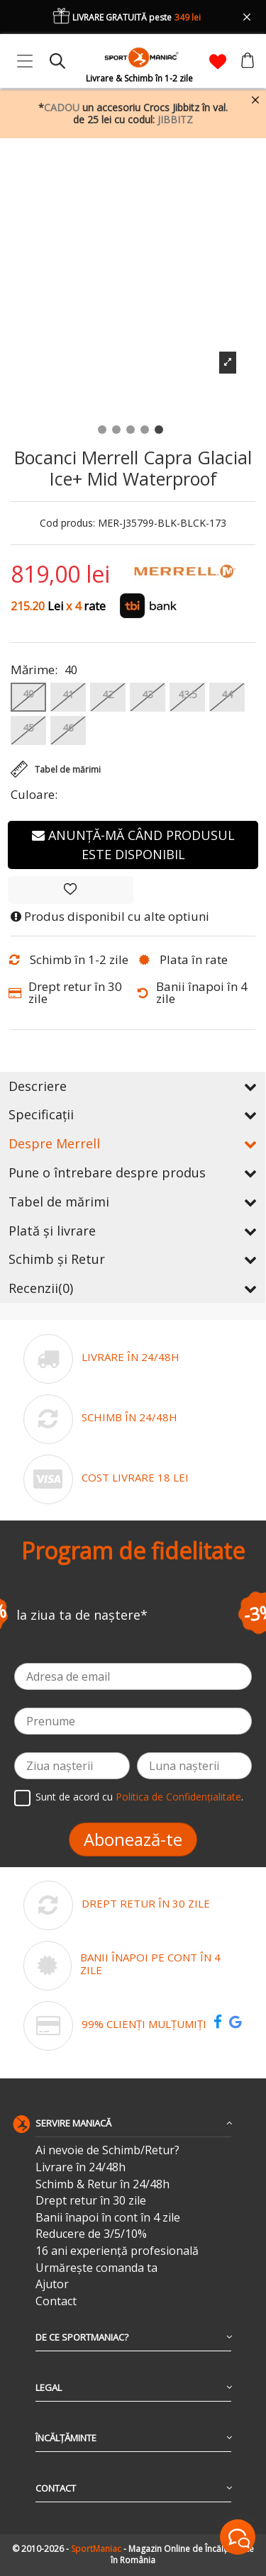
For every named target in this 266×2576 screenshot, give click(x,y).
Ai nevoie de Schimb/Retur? (107, 2150)
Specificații (133, 1114)
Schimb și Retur (133, 1258)
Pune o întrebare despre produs (133, 1172)
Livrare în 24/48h (80, 2167)
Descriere (133, 1085)
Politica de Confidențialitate (178, 1796)
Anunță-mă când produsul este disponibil (133, 845)
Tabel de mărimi (133, 1201)
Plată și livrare (133, 1230)
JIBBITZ (175, 119)
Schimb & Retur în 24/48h (102, 2184)
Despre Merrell (133, 1143)
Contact (56, 2301)
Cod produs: (67, 523)
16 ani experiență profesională (117, 2251)
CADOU (61, 107)
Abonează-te (133, 1839)
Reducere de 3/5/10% (91, 2234)
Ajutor (52, 2284)
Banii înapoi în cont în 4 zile (107, 2218)
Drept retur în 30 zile (90, 2201)
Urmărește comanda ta (96, 2268)
